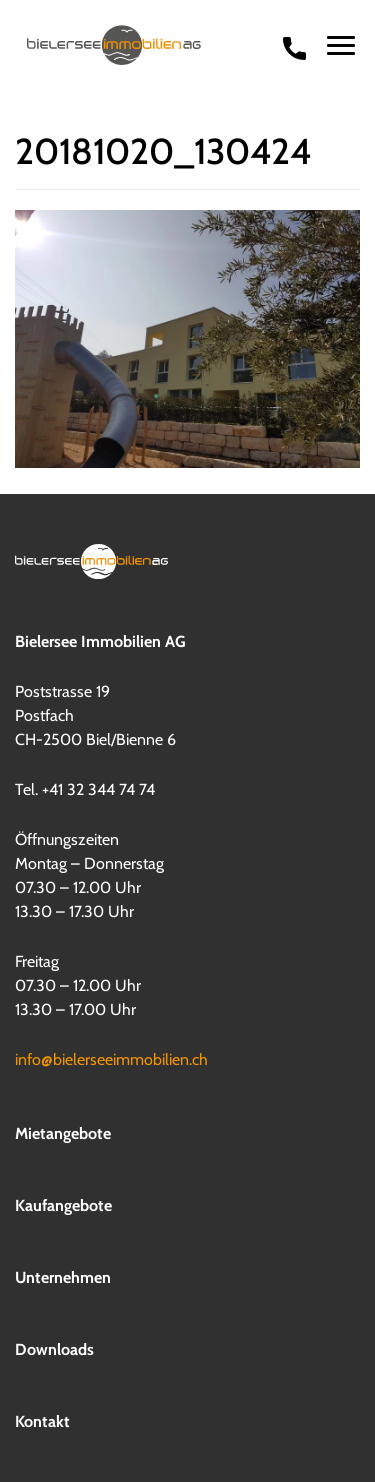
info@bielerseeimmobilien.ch (111, 1058)
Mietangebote (63, 1132)
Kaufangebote (63, 1204)
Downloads (54, 1348)
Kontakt (42, 1420)
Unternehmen (63, 1276)
